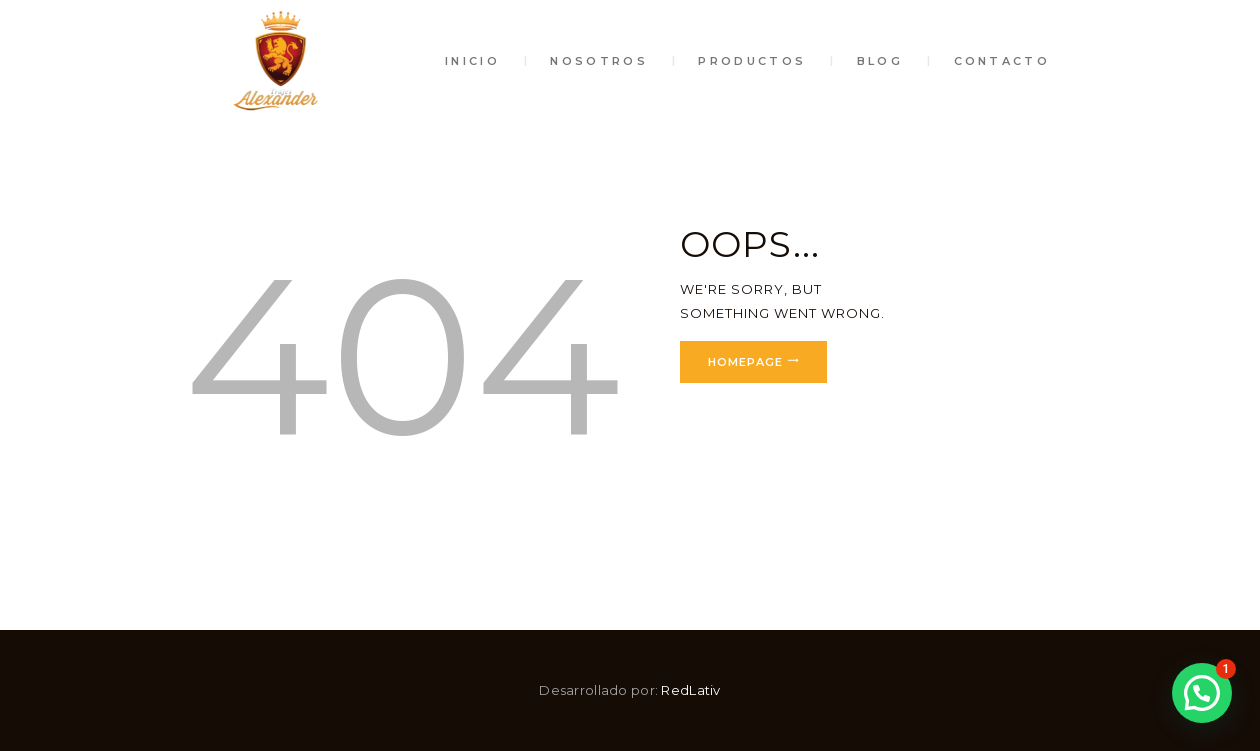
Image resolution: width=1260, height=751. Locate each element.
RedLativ (690, 690)
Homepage (745, 362)
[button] (1202, 693)
